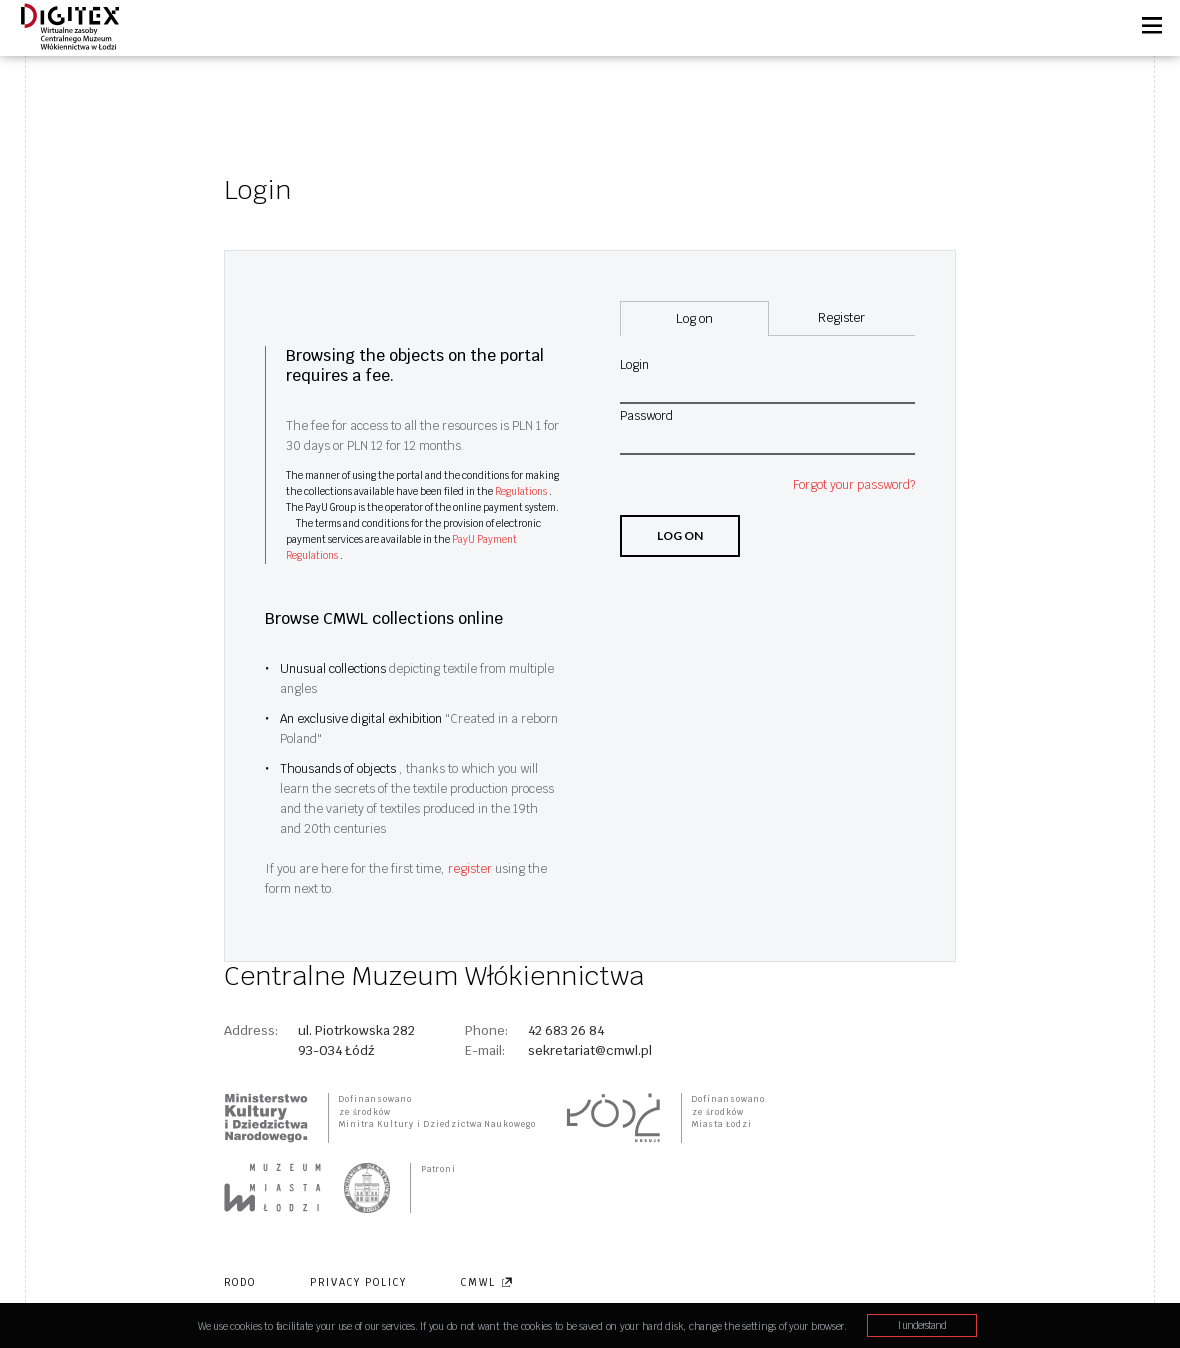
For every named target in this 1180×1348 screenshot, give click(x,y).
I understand (922, 1325)
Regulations (522, 491)
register (471, 869)
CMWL (487, 1282)
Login (634, 365)
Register (841, 317)
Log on (680, 535)
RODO (240, 1282)
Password (646, 416)
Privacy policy (358, 1282)
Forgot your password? (854, 485)
